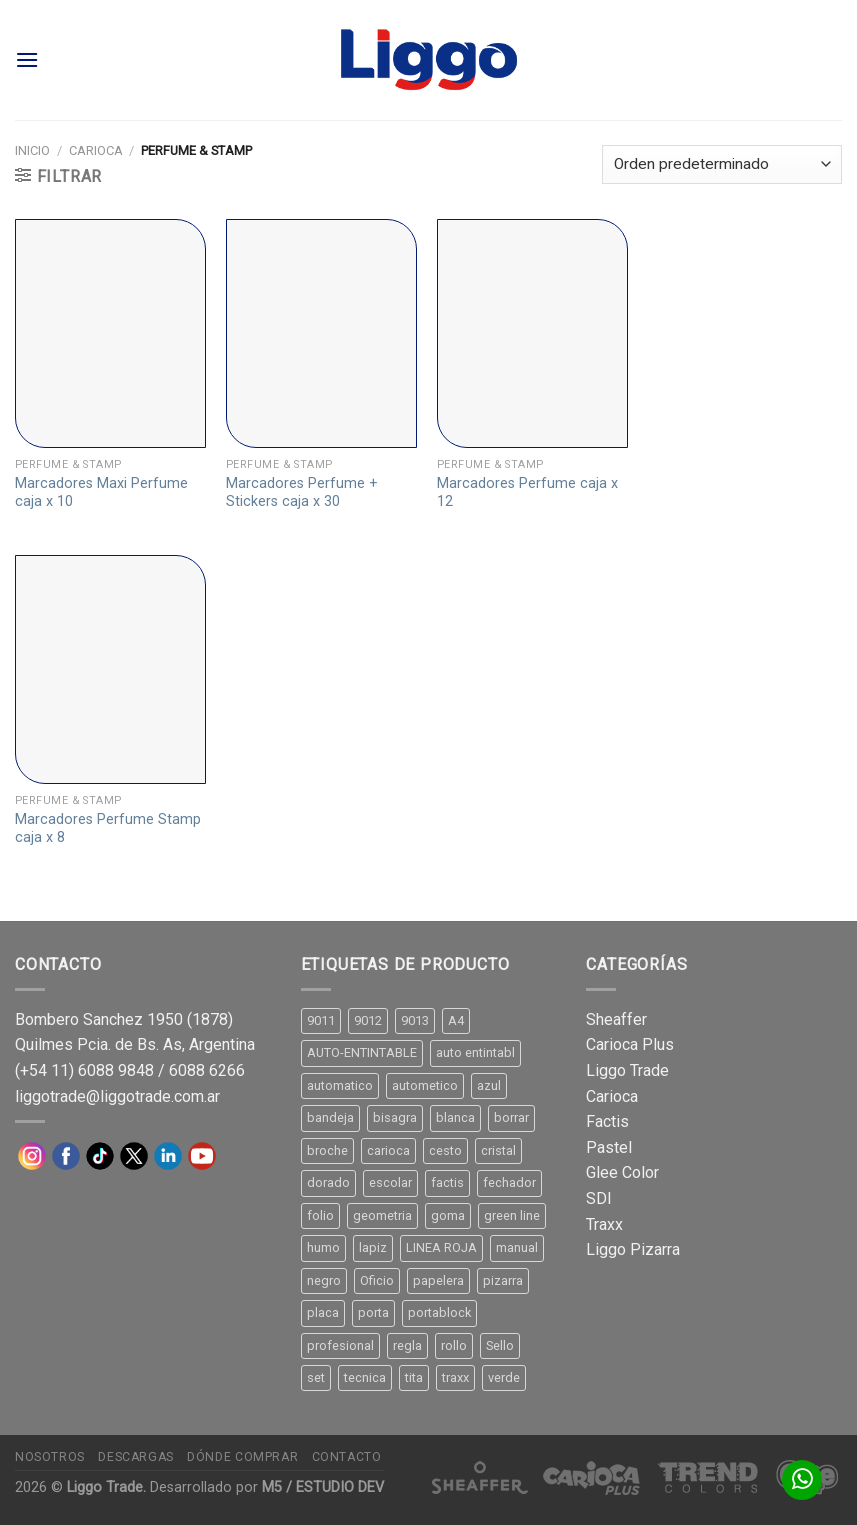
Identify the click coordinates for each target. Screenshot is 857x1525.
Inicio (32, 150)
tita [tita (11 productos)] (414, 1377)
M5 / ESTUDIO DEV (323, 1487)
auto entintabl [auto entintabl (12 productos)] (475, 1052)
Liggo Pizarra (633, 1249)
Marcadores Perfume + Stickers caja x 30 (302, 493)
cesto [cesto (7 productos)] (445, 1150)
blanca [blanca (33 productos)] (455, 1117)
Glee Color (622, 1172)
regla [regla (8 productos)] (407, 1345)
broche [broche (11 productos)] (327, 1150)
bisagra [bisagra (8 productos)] (395, 1117)
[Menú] (27, 59)
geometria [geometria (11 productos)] (382, 1215)
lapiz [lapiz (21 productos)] (373, 1247)
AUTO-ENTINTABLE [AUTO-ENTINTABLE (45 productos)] (362, 1052)
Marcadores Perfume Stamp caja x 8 (108, 829)
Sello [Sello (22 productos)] (500, 1345)
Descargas (136, 1457)
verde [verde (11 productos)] (504, 1377)
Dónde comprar (242, 1457)
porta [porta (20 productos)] (373, 1312)
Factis (607, 1121)
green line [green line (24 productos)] (512, 1215)
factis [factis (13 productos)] (447, 1182)
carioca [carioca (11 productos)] (388, 1150)
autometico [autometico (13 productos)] (425, 1085)
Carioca (96, 150)
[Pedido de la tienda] (722, 164)
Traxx (604, 1224)
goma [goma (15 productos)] (448, 1215)
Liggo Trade (627, 1070)
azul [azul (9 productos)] (489, 1085)
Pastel (609, 1147)
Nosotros (50, 1457)
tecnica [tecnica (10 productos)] (365, 1377)
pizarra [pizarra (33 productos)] (503, 1280)
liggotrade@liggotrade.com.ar (117, 1096)
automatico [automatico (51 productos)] (340, 1085)
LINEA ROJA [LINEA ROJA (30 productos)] (441, 1247)
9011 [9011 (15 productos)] (321, 1020)
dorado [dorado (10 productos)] (328, 1182)
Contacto (347, 1457)
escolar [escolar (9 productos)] (390, 1182)
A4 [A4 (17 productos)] (456, 1020)
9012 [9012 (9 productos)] (368, 1020)
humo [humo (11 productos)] (323, 1247)
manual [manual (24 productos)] (517, 1247)
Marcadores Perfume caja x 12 (527, 493)
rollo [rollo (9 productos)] (454, 1345)
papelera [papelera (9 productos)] (438, 1280)
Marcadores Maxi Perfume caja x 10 (101, 493)
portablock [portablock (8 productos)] (439, 1312)
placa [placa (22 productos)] (323, 1312)
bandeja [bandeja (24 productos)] (330, 1117)
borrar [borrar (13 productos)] (511, 1117)
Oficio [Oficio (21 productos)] (377, 1280)
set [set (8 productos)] (316, 1377)
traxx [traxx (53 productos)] (455, 1377)
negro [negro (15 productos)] (324, 1280)
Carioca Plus (630, 1044)
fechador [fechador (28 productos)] (509, 1182)
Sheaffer (616, 1019)
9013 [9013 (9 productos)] (415, 1020)
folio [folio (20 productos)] (320, 1215)
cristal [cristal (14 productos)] (498, 1150)
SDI (599, 1198)
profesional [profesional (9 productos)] (340, 1345)
